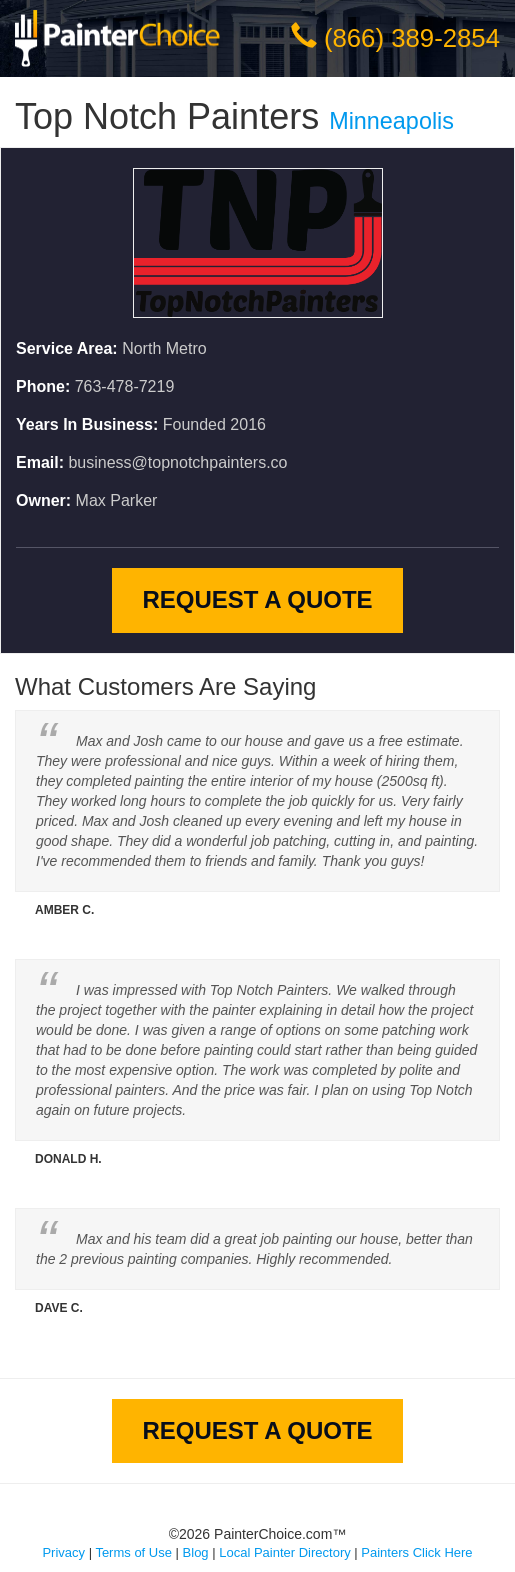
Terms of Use (133, 1552)
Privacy (63, 1552)
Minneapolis (391, 121)
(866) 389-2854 (412, 38)
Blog (196, 1552)
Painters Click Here (416, 1552)
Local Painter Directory (285, 1552)
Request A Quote (257, 599)
